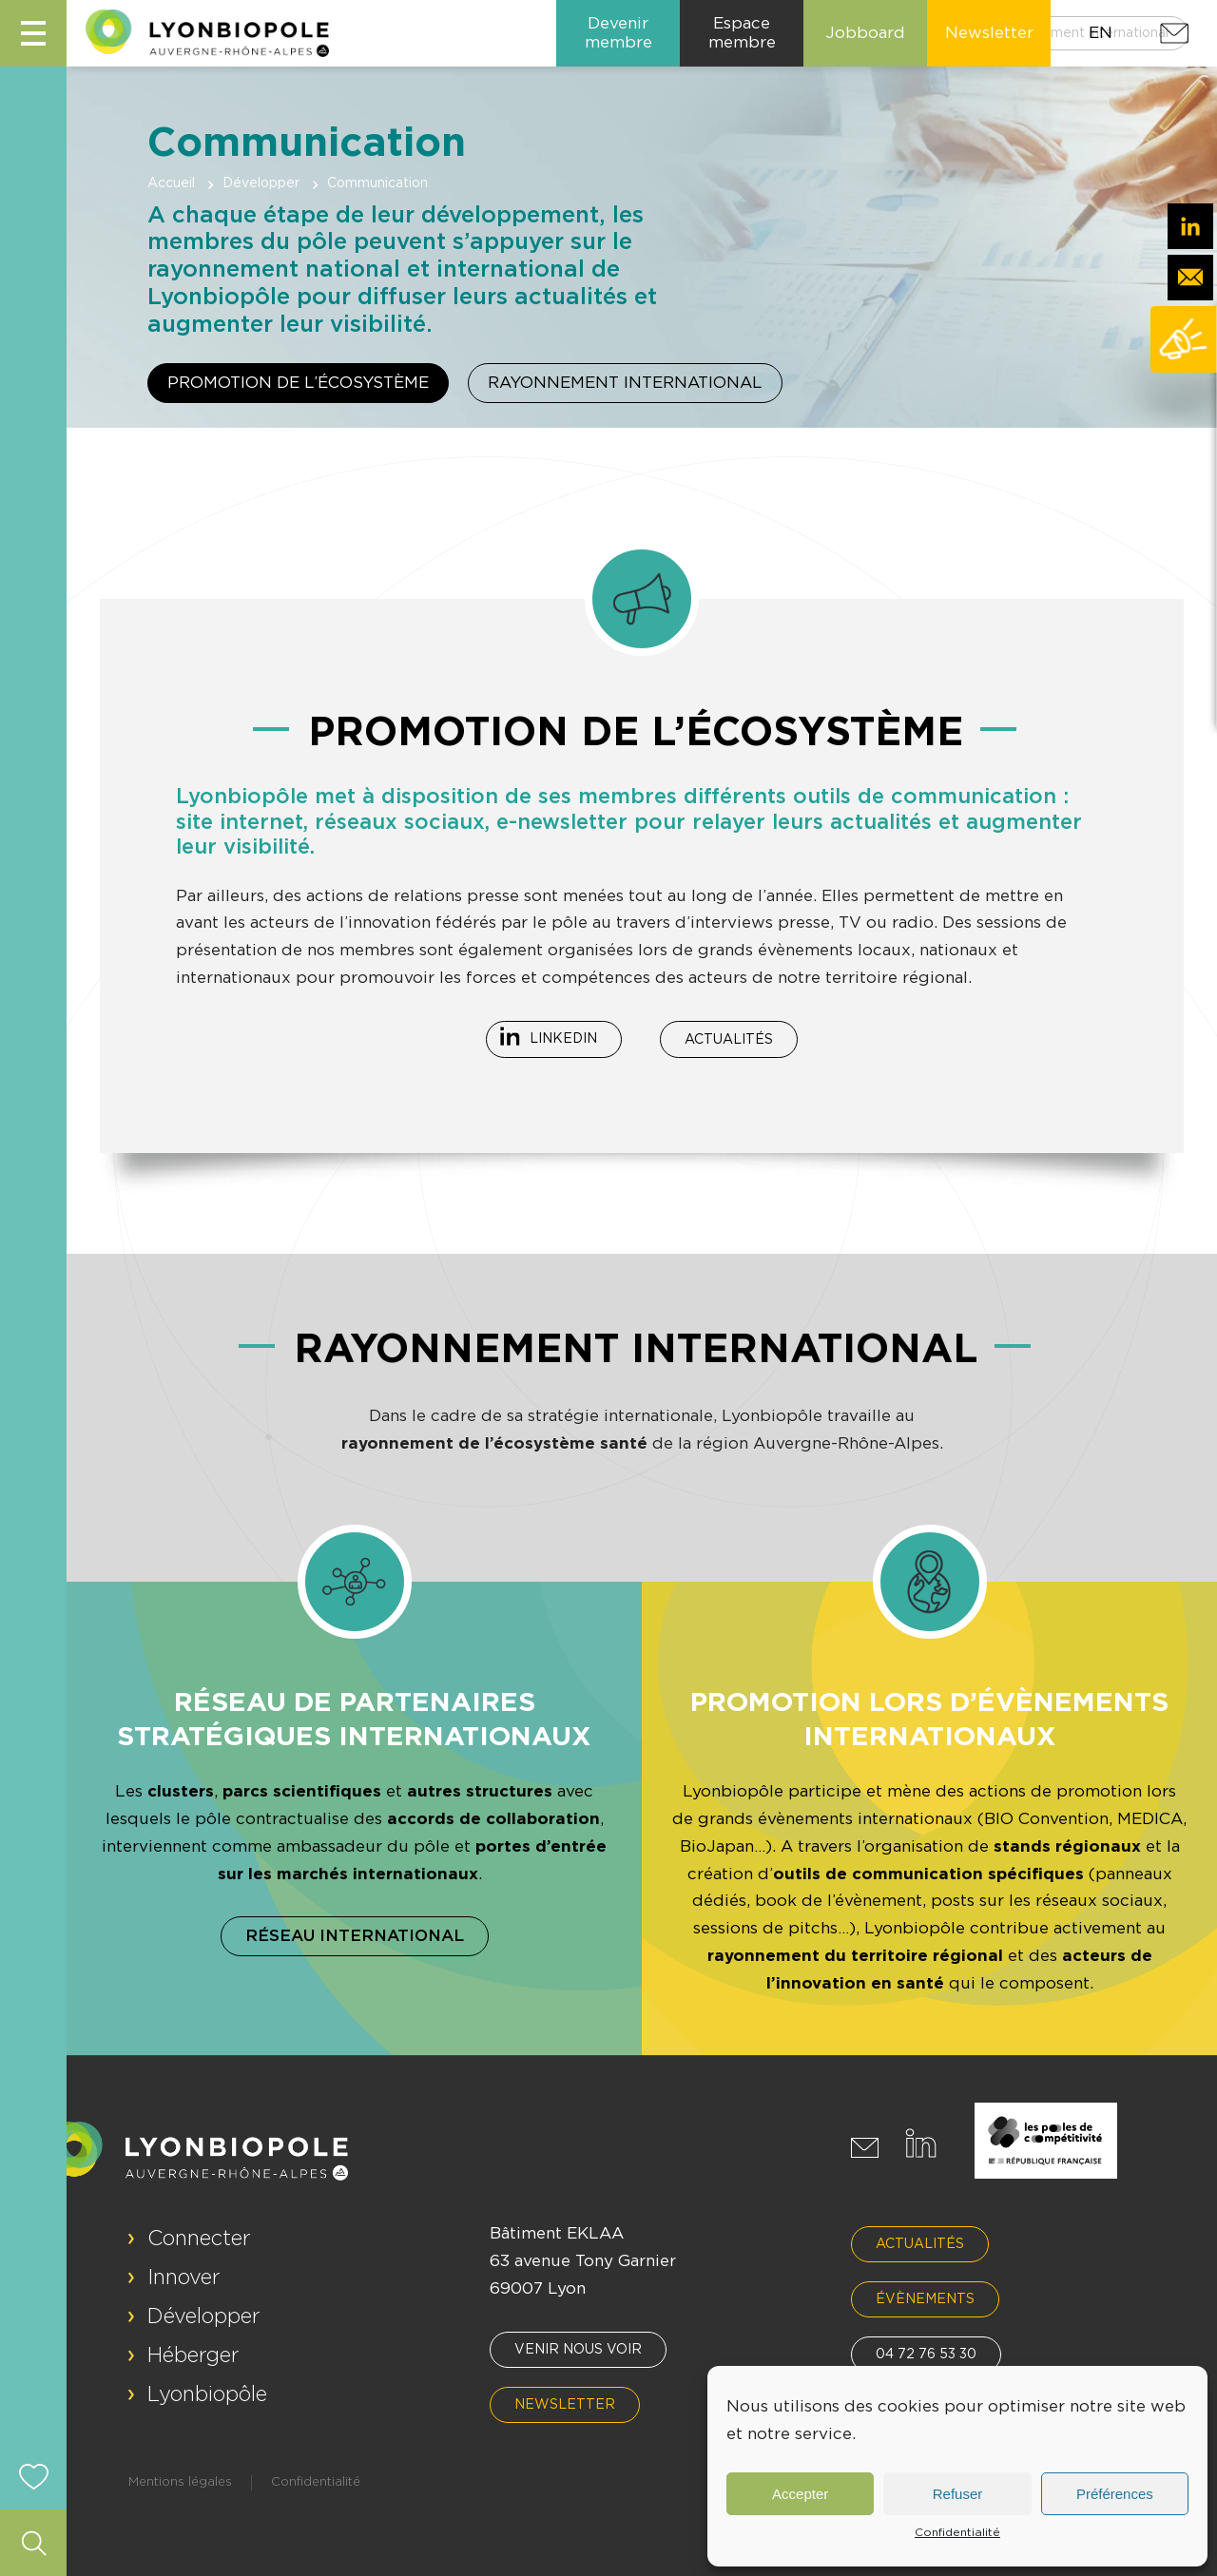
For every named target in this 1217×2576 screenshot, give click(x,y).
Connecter (199, 2238)
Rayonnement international (625, 383)
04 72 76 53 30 (926, 2354)
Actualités (729, 1040)
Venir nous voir (578, 2349)
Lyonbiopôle (207, 2394)
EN (1100, 33)
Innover (184, 2277)
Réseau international (354, 1936)
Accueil (171, 183)
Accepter (800, 2494)
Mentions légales (180, 2482)
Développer (260, 183)
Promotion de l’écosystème (298, 383)
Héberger (193, 2355)
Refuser (958, 2494)
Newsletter (564, 2405)
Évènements (925, 2299)
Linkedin (563, 1039)
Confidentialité (957, 2532)
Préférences (1114, 2494)
